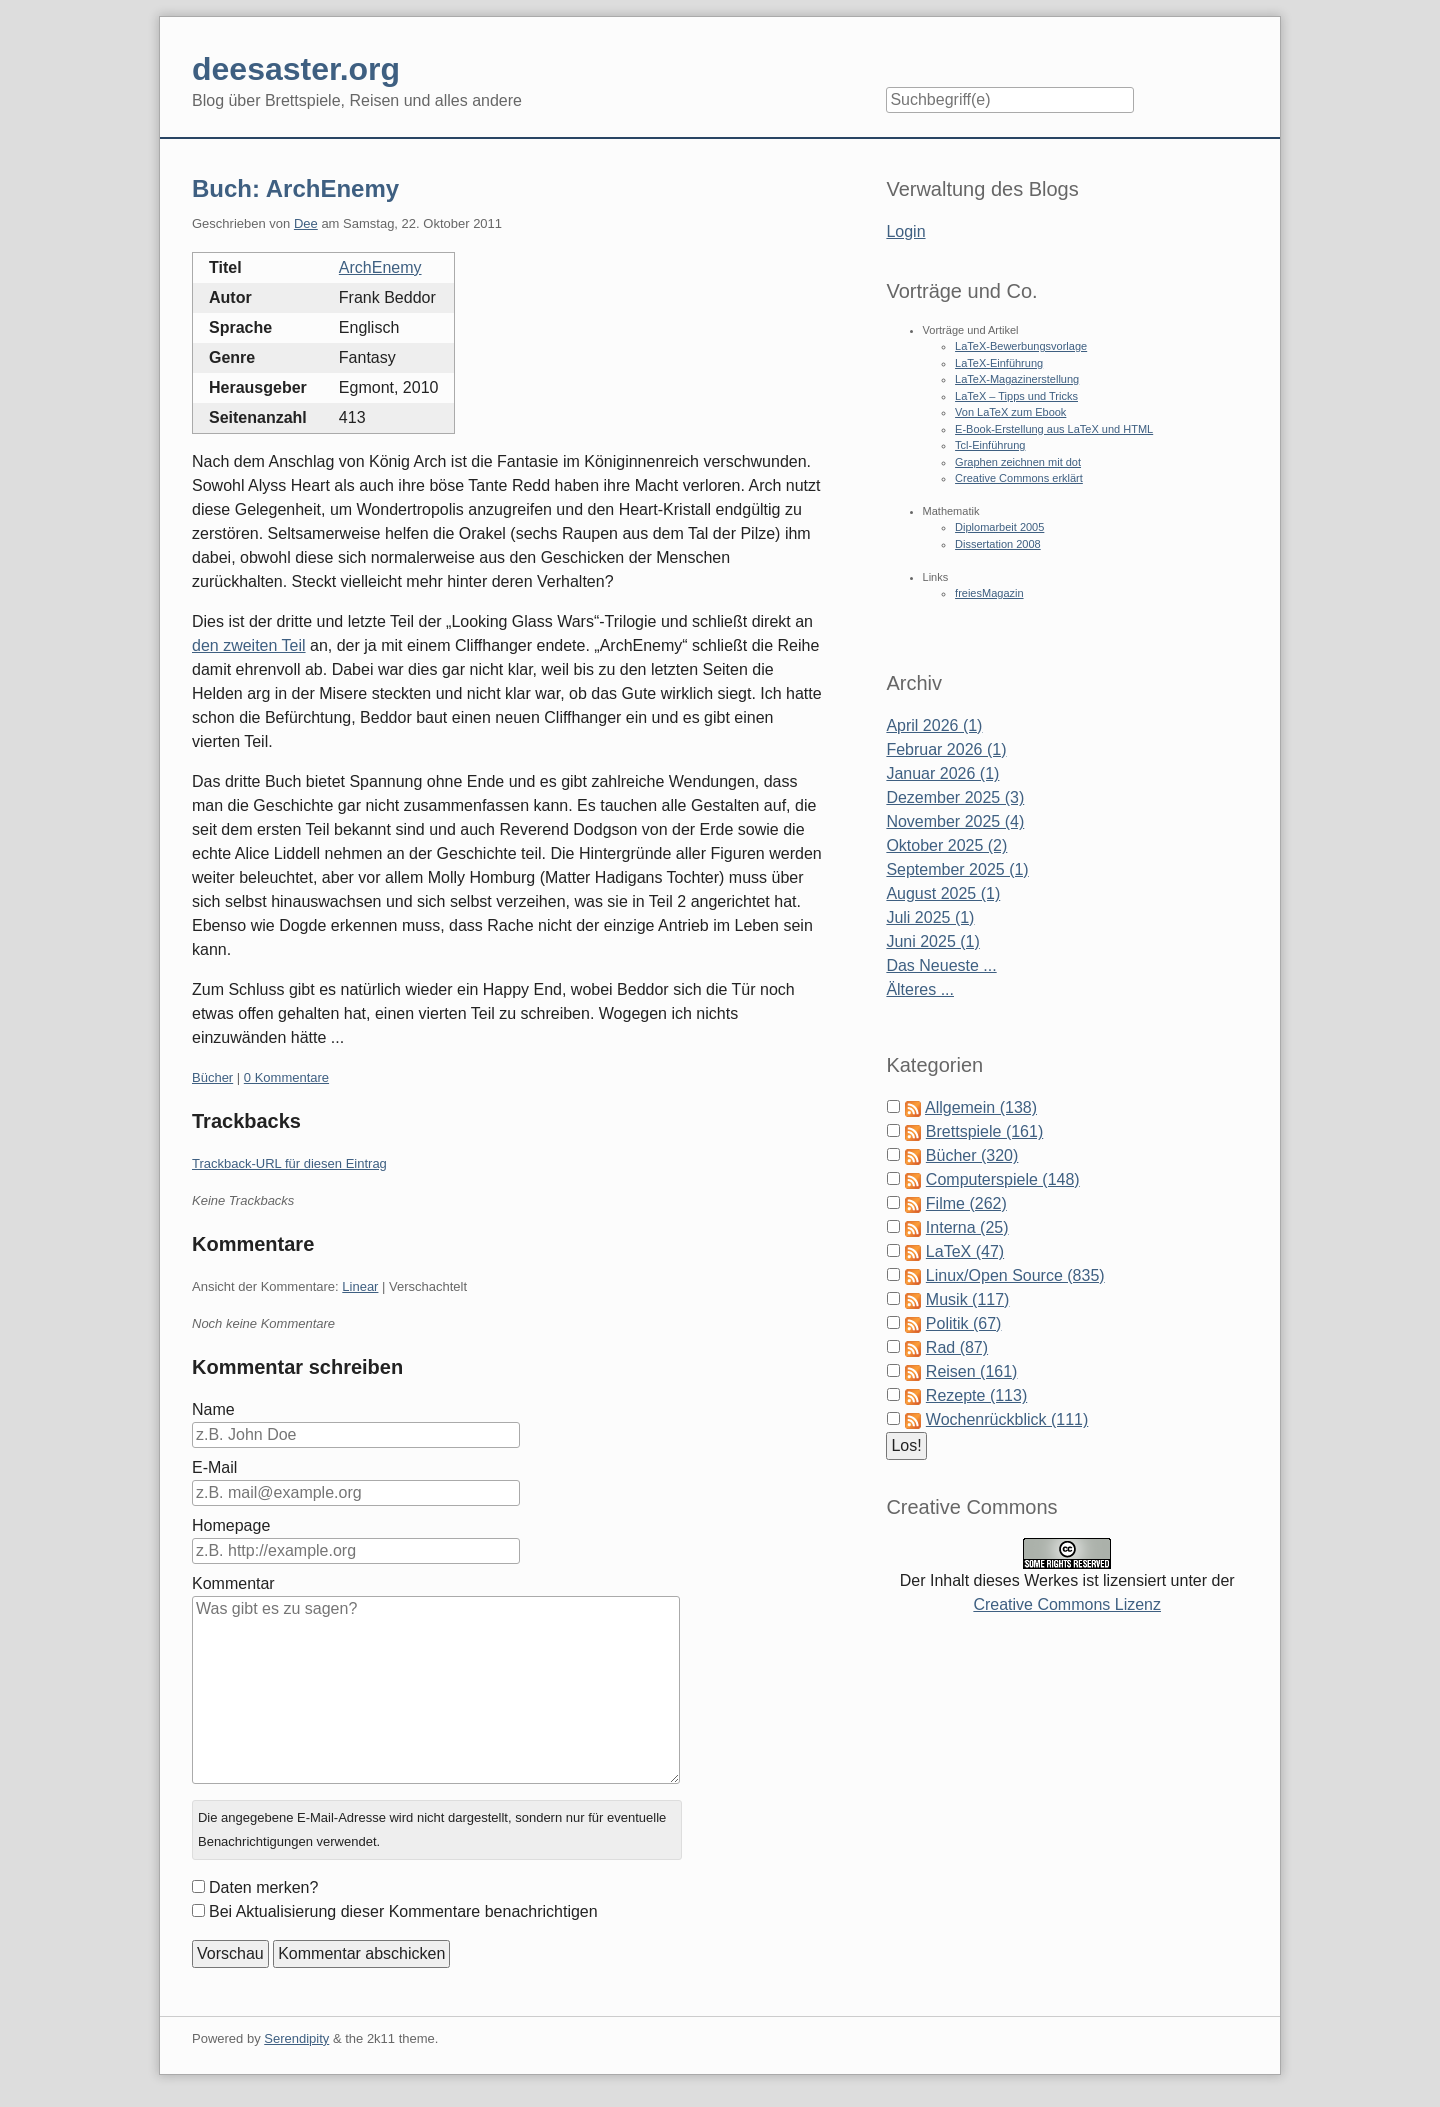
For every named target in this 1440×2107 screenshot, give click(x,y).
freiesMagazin (989, 593)
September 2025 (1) (957, 869)
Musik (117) (968, 1299)
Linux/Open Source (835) (1015, 1275)
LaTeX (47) (965, 1251)
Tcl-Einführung (990, 445)
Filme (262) (966, 1203)
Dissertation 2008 (998, 544)
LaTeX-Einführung (999, 363)
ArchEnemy (380, 267)
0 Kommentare (286, 1077)
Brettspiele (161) (984, 1131)
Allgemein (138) (981, 1107)
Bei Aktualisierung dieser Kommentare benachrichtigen (403, 1911)
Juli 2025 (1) (930, 917)
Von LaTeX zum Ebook (1010, 412)
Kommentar (233, 1583)
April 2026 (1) (934, 725)
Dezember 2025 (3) (955, 797)
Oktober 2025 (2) (946, 845)
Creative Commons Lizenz (1067, 1604)
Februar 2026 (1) (946, 749)
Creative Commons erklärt (1019, 478)
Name (213, 1409)
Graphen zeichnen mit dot (1018, 462)
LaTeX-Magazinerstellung (1017, 379)
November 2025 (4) (955, 821)
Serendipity (296, 2038)
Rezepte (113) (976, 1395)
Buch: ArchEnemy (295, 188)
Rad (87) (957, 1347)
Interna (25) (967, 1227)
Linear (360, 1286)
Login (905, 231)
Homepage (231, 1525)
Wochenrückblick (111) (1007, 1419)
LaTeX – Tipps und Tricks (1016, 396)
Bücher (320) (972, 1155)
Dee (306, 223)
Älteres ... (920, 989)
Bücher (212, 1077)
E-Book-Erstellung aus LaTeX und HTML (1054, 429)
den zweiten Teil (249, 645)
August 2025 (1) (943, 893)
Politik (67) (964, 1323)
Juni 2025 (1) (932, 941)
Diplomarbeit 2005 (999, 527)
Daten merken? (263, 1887)
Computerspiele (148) (1003, 1179)
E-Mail (214, 1467)
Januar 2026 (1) (942, 773)
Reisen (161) (972, 1371)
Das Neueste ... (941, 965)
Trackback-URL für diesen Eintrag (289, 1163)
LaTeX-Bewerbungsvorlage (1021, 346)
